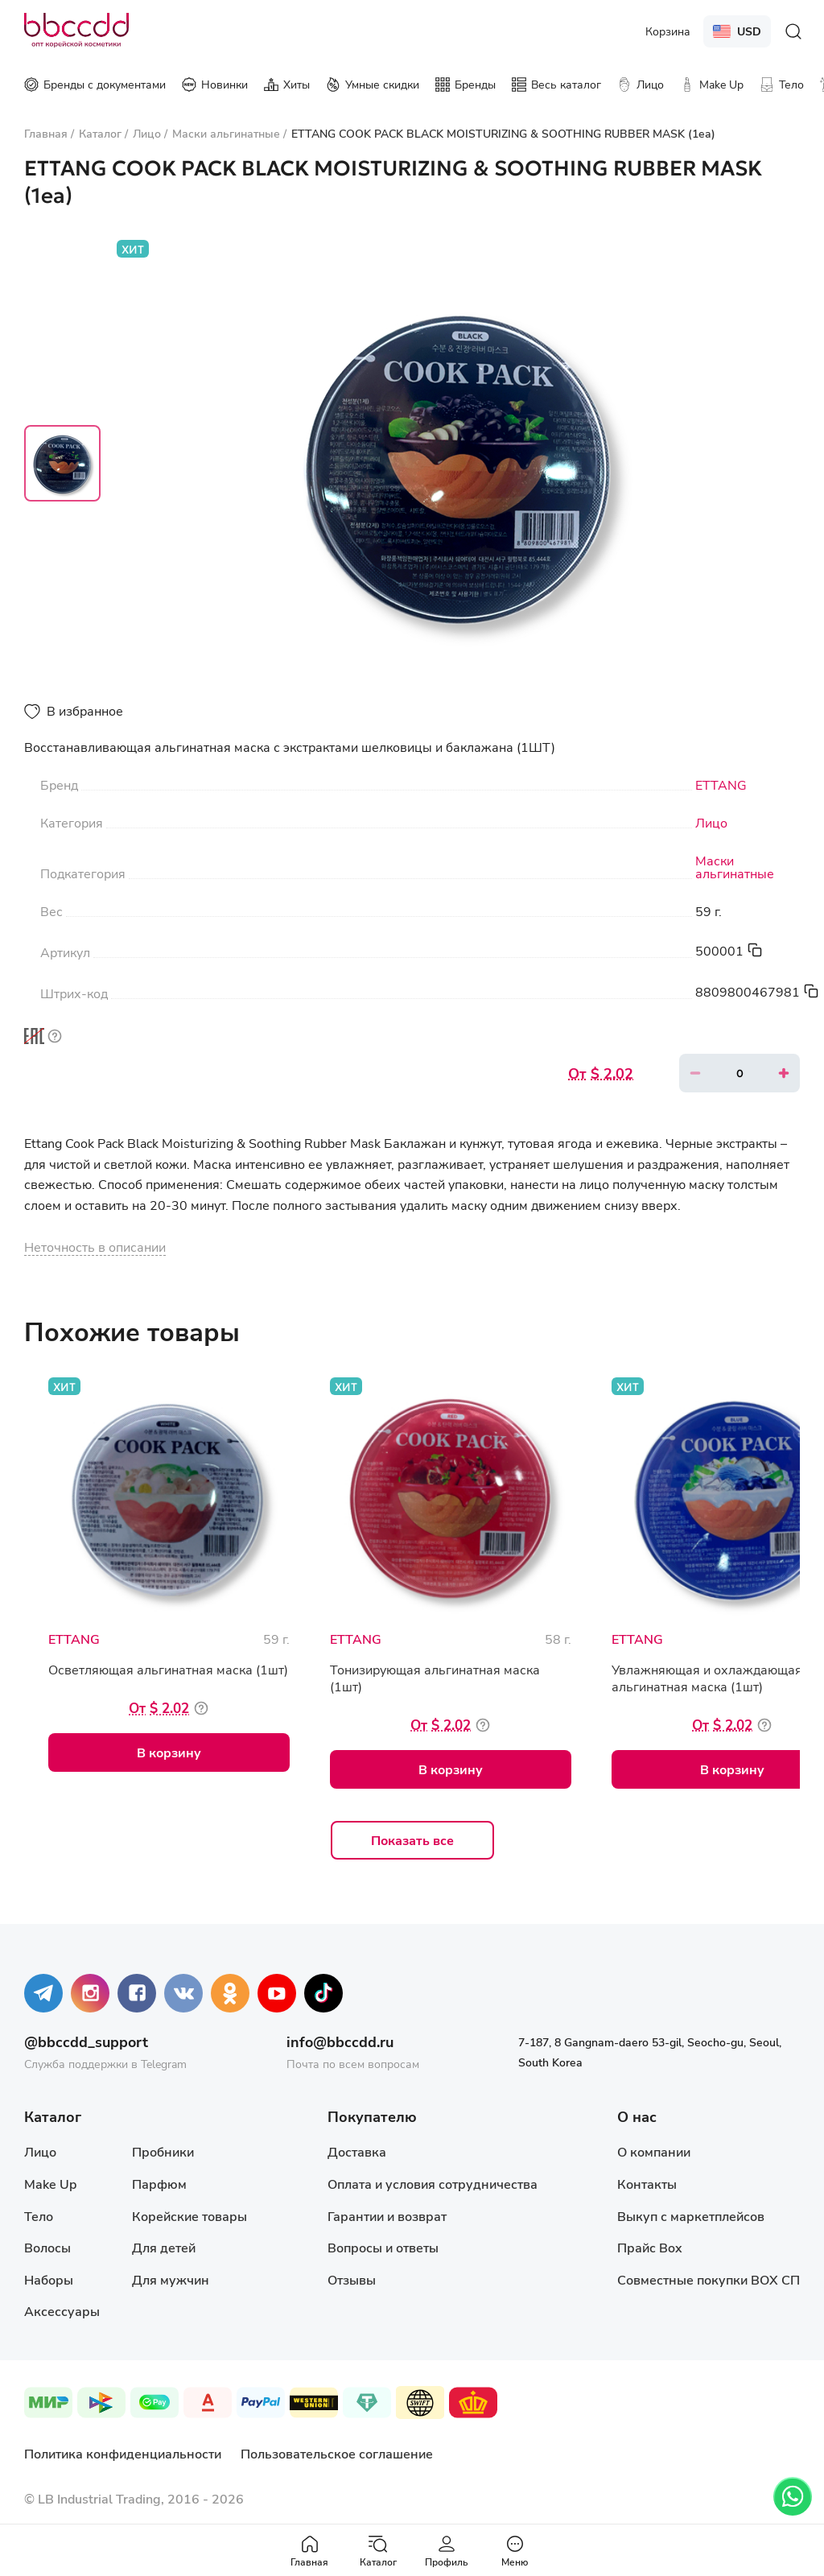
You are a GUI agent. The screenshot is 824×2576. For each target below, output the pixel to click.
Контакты (647, 2183)
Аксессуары (62, 2310)
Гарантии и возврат (387, 2215)
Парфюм (159, 2183)
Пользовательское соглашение (337, 2453)
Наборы (48, 2279)
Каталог (378, 2551)
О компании (653, 2151)
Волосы (47, 2247)
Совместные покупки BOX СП (708, 2279)
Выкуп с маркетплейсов (690, 2215)
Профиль (446, 2551)
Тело (38, 2215)
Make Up (50, 2183)
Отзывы (352, 2279)
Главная (309, 2551)
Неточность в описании (95, 1246)
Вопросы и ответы (383, 2247)
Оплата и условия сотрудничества (433, 2183)
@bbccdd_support (86, 2041)
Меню (514, 2551)
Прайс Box (649, 2247)
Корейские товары (189, 2215)
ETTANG (721, 784)
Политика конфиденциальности (122, 2453)
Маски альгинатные (734, 867)
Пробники (163, 2151)
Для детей (164, 2247)
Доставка (357, 2151)
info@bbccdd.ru (339, 2041)
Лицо (711, 822)
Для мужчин (170, 2279)
